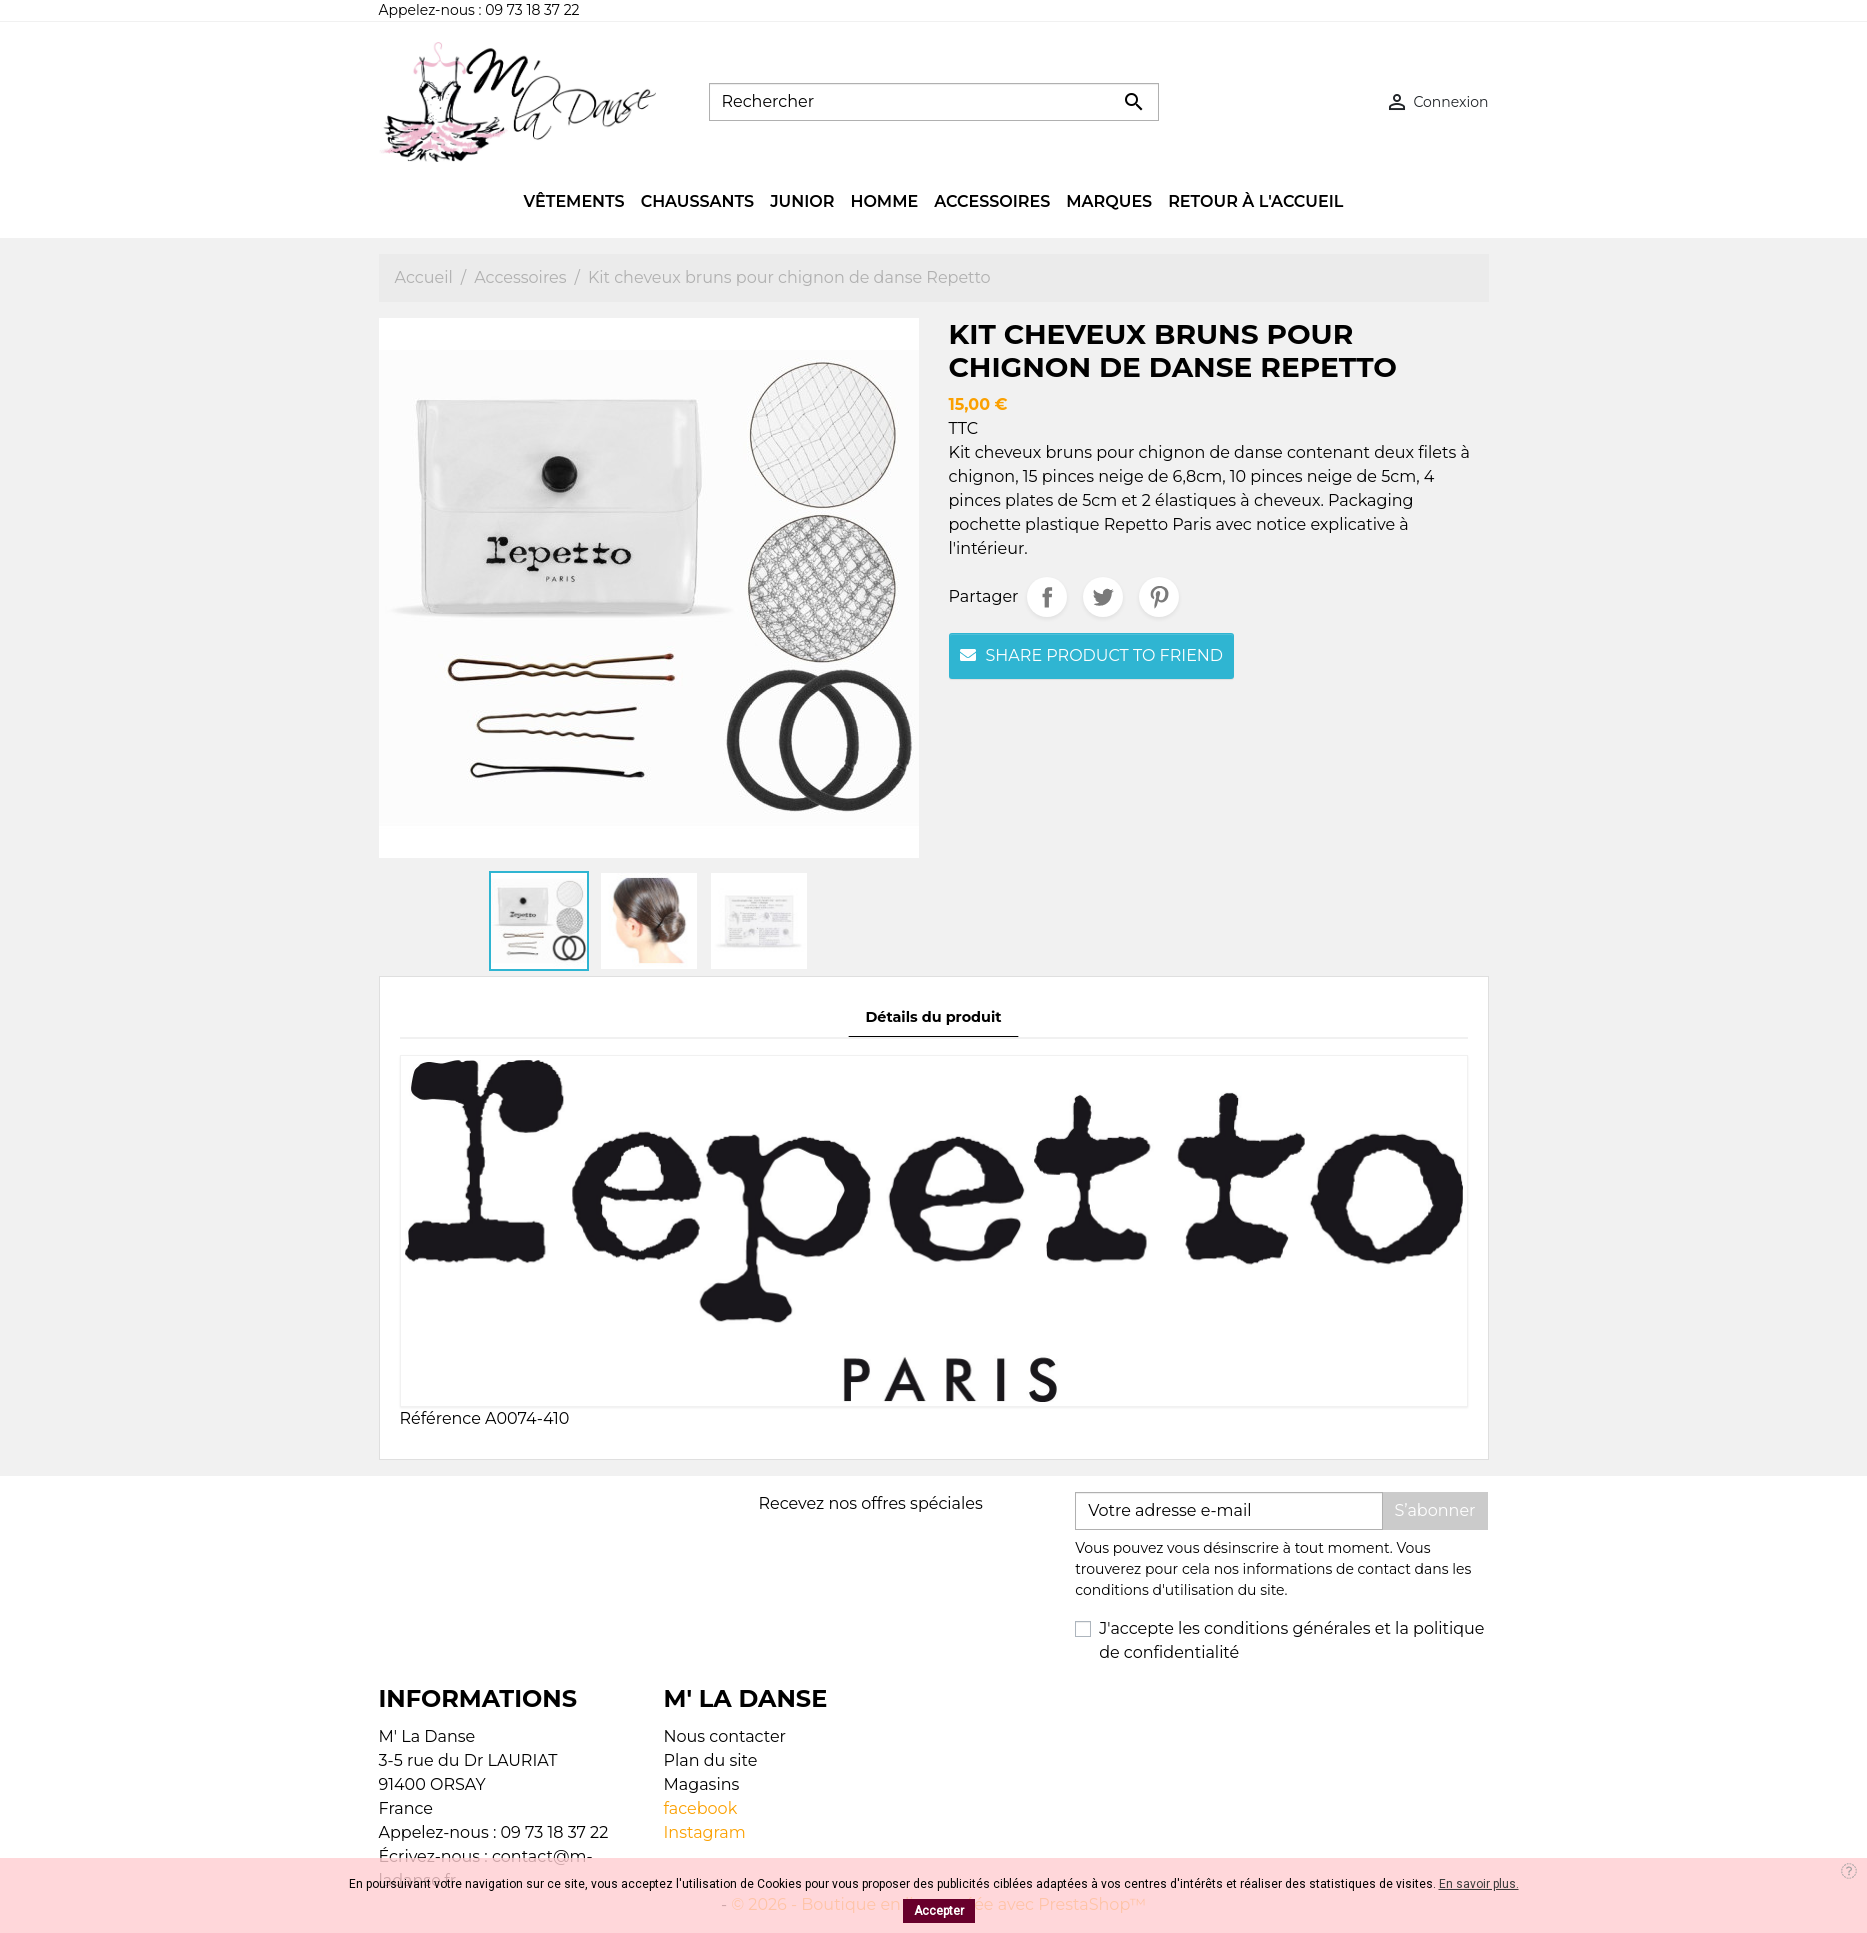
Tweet (1103, 597)
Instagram (705, 1832)
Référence (440, 1418)
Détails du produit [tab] (933, 1017)
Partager (1047, 597)
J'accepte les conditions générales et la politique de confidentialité (1291, 1640)
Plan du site (711, 1760)
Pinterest (1159, 597)
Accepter (939, 1911)
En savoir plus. (1479, 1884)
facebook (701, 1808)
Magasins (702, 1784)
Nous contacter (725, 1736)
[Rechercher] (934, 102)
